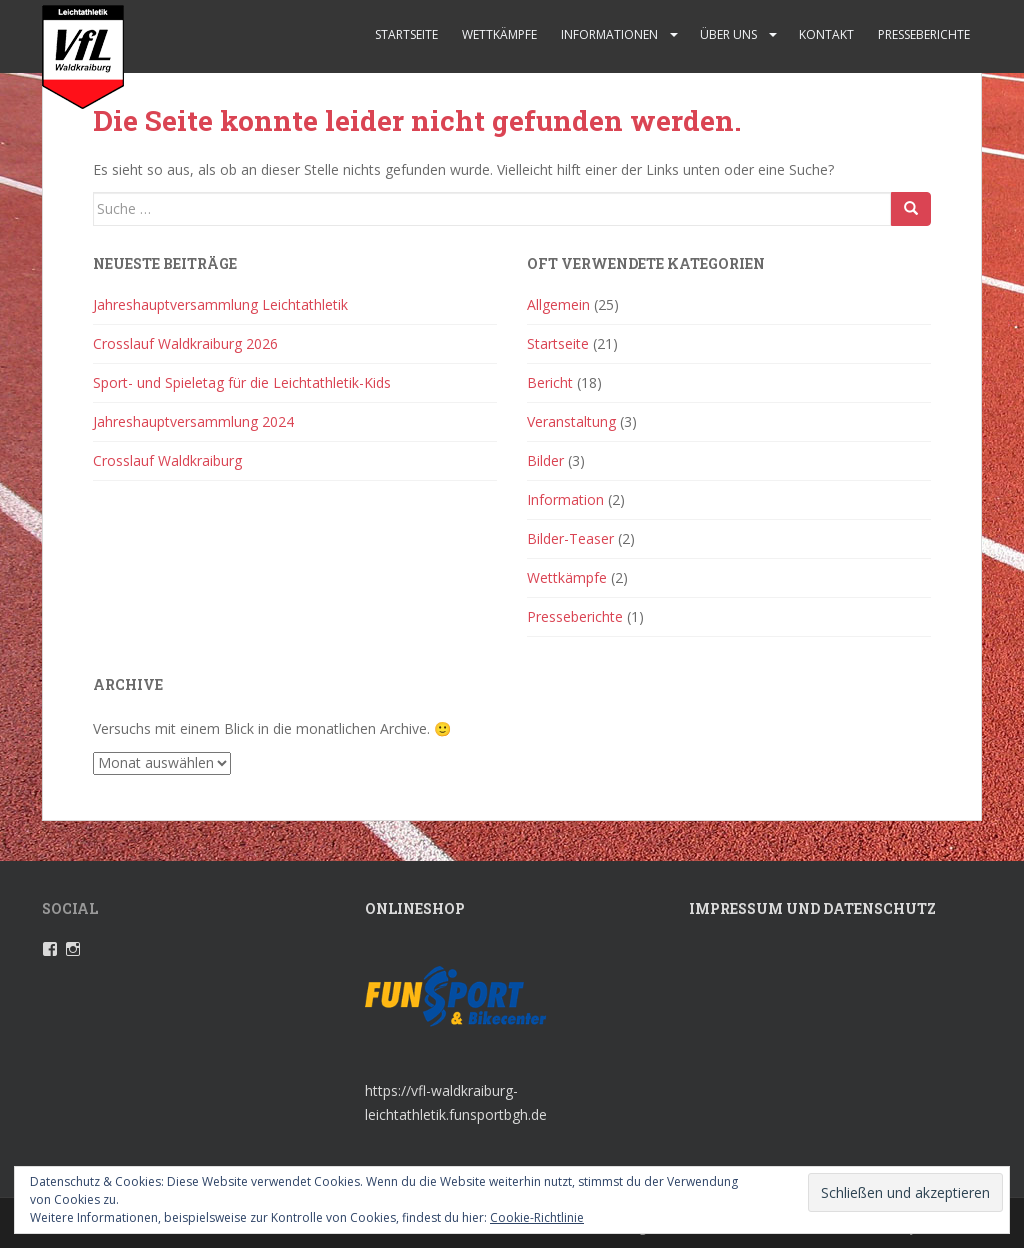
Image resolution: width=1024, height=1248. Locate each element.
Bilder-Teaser (570, 538)
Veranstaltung (571, 421)
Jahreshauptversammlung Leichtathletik (220, 304)
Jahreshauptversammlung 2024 (193, 421)
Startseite (406, 34)
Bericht (550, 382)
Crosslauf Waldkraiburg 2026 (185, 343)
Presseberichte (924, 34)
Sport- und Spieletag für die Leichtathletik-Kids (242, 382)
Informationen (609, 34)
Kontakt (826, 34)
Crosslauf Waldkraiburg (167, 460)
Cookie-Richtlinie (537, 1217)
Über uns (728, 34)
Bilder (545, 460)
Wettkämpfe (499, 34)
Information (565, 499)
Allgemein (558, 304)
